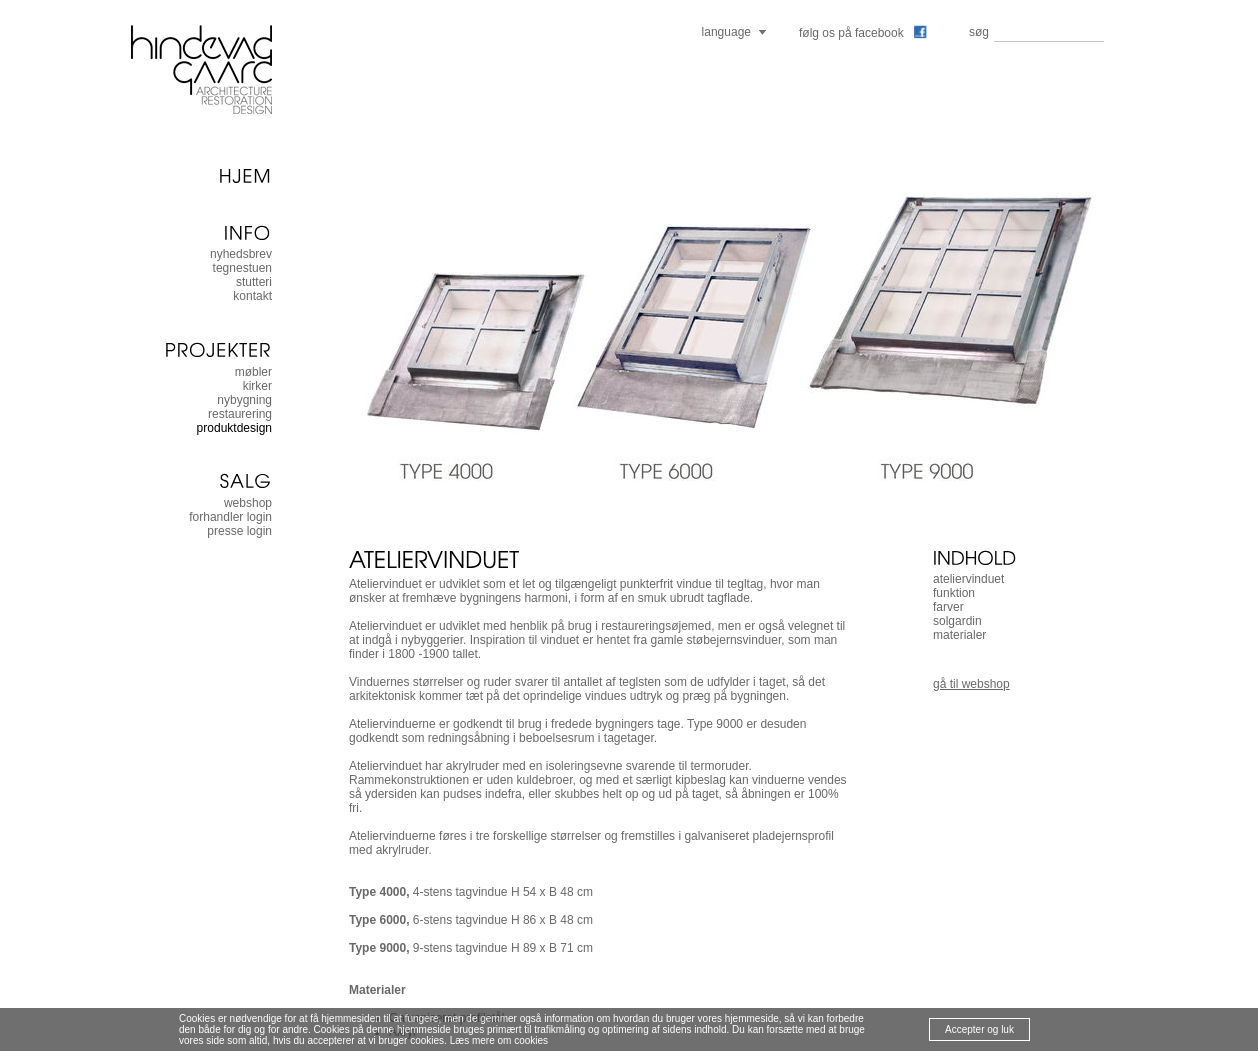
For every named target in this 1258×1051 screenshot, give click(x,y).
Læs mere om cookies (499, 1040)
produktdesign (234, 428)
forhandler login (230, 517)
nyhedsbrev (241, 254)
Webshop (248, 503)
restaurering (240, 414)
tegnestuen (242, 268)
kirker (257, 386)
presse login (239, 531)
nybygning (244, 400)
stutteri (254, 282)
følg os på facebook (863, 33)
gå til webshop (971, 684)
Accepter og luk (979, 1029)
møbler (253, 372)
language (726, 32)
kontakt (252, 296)
